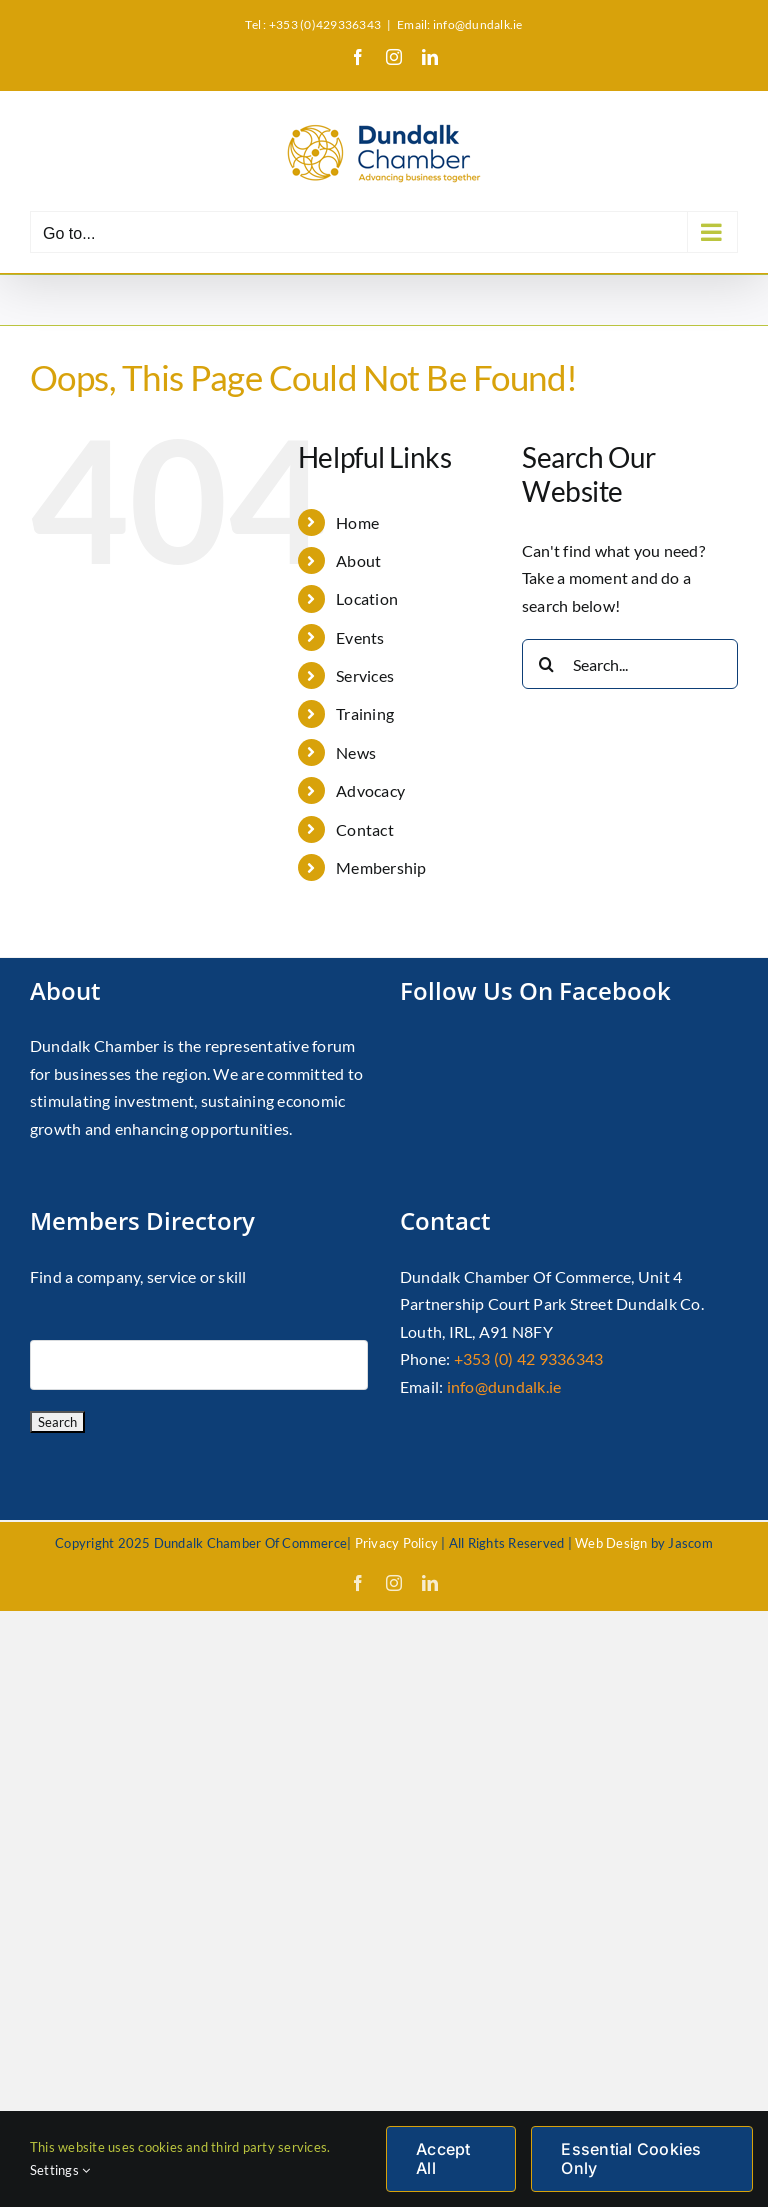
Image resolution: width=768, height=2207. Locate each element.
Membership (381, 867)
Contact (365, 829)
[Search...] (630, 664)
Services (365, 675)
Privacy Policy (396, 1543)
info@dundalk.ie (504, 1386)
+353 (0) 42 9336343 (529, 1358)
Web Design (611, 1543)
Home (357, 522)
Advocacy (370, 790)
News (356, 752)
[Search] (547, 664)
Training (365, 713)
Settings (60, 2170)
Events (360, 637)
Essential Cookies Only (631, 2158)
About (358, 560)
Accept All (443, 2158)
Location (367, 598)
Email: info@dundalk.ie (459, 24)
